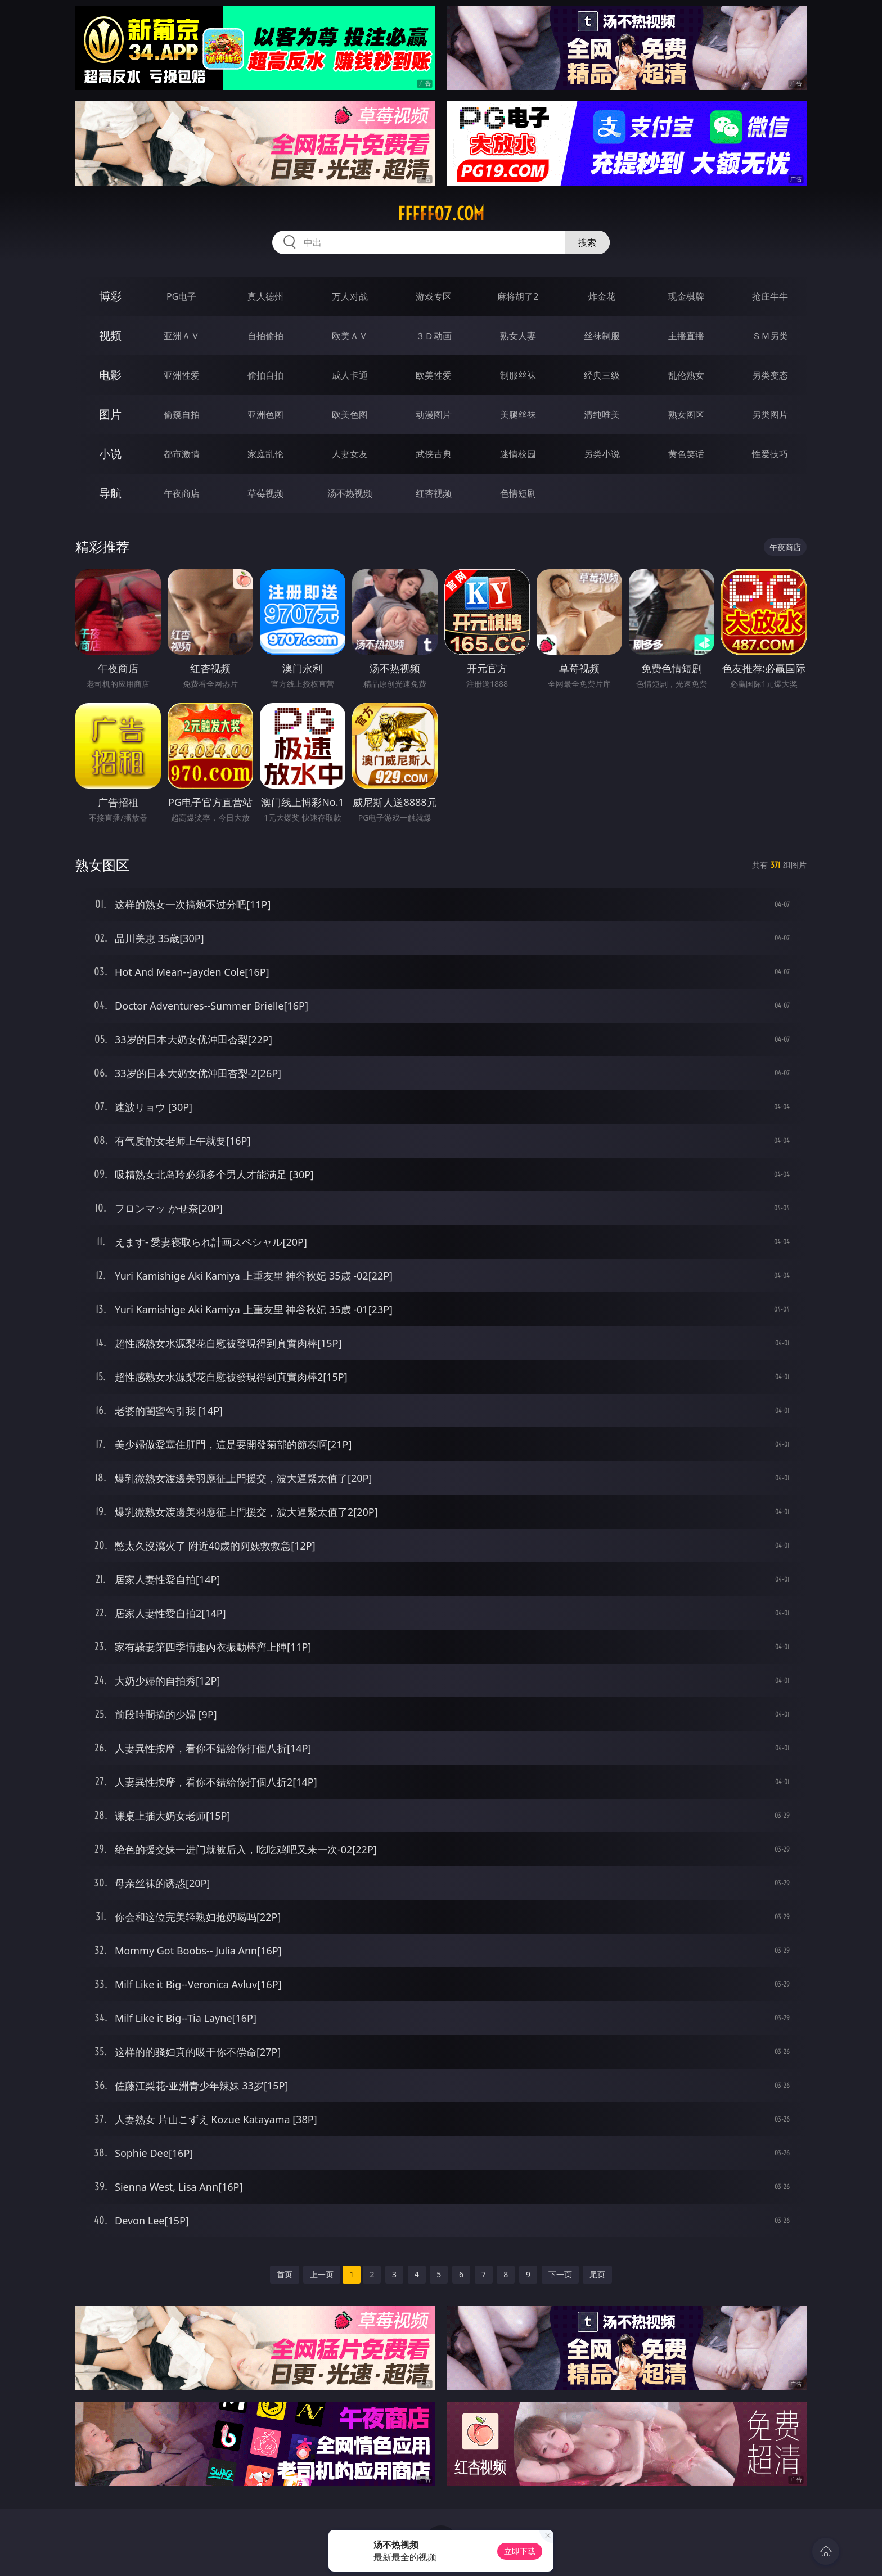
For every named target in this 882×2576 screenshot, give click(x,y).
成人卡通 (350, 375)
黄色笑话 (686, 454)
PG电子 (181, 296)
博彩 (110, 296)
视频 (110, 335)
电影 (110, 374)
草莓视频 (266, 493)
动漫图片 (434, 414)
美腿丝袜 (518, 414)
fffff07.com (441, 213)
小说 (110, 453)
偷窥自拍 (182, 414)
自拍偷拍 (266, 336)
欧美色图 (350, 414)
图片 (110, 414)
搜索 (587, 242)
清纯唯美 (602, 414)
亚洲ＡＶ (182, 336)
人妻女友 (350, 454)
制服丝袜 (518, 375)
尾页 (597, 2274)
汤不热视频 (349, 493)
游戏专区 (434, 296)
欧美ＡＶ (350, 336)
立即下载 (520, 2551)
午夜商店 (182, 493)
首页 (284, 2274)
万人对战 (350, 296)
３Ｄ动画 (434, 336)
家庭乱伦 (266, 454)
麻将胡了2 (517, 296)
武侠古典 (434, 454)
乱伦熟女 (686, 375)
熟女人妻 (518, 336)
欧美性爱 (434, 375)
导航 (110, 493)
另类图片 (770, 414)
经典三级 (602, 375)
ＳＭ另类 (770, 336)
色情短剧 (518, 493)
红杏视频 (434, 493)
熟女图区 (686, 414)
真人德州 (266, 296)
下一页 (560, 2274)
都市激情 (182, 454)
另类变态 (770, 375)
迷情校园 (518, 454)
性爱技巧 (770, 454)
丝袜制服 (602, 336)
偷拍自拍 (266, 375)
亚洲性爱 (182, 375)
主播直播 (686, 336)
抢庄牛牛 (770, 296)
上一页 (322, 2274)
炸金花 (601, 296)
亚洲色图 (266, 414)
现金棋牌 (686, 296)
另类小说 (602, 454)
